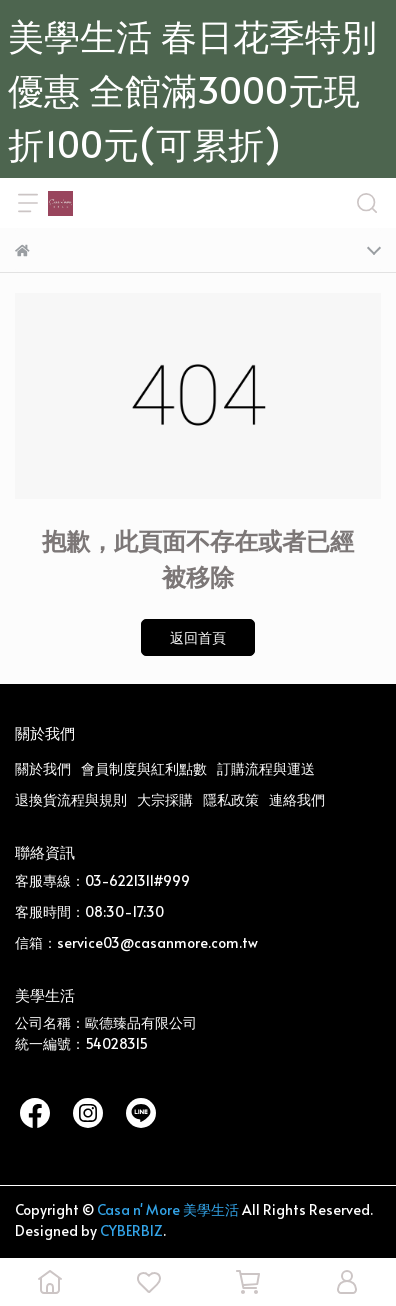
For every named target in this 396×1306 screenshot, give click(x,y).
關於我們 (43, 768)
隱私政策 (231, 799)
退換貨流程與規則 (71, 799)
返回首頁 (198, 637)
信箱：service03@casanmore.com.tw (136, 942)
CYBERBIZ (131, 1230)
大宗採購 (165, 799)
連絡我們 (297, 799)
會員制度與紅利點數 (144, 768)
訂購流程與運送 (266, 768)
